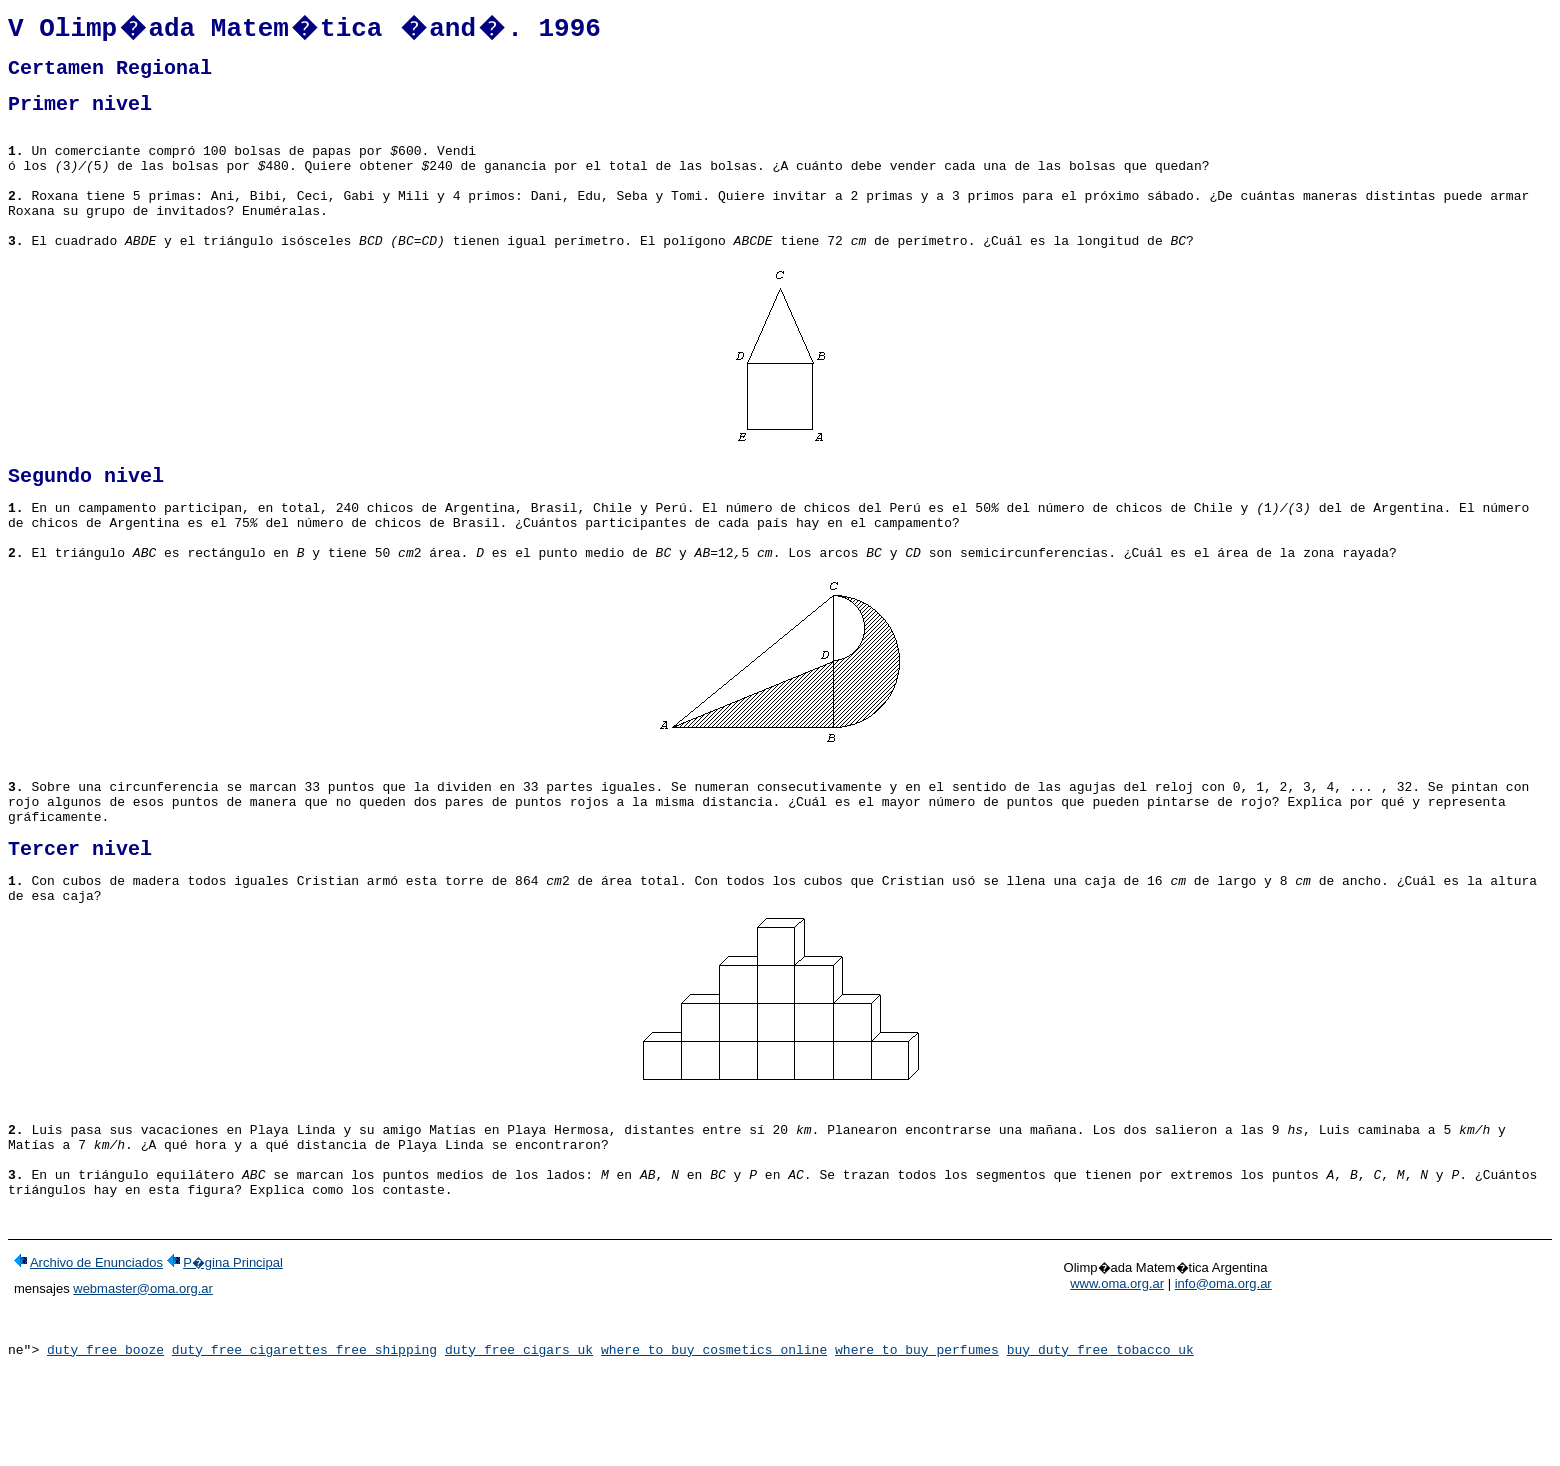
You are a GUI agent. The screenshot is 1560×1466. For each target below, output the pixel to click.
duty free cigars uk (519, 1449)
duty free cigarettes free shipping (304, 1449)
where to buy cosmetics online (714, 1449)
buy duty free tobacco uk (1100, 1449)
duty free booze (105, 1449)
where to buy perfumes (917, 1449)
